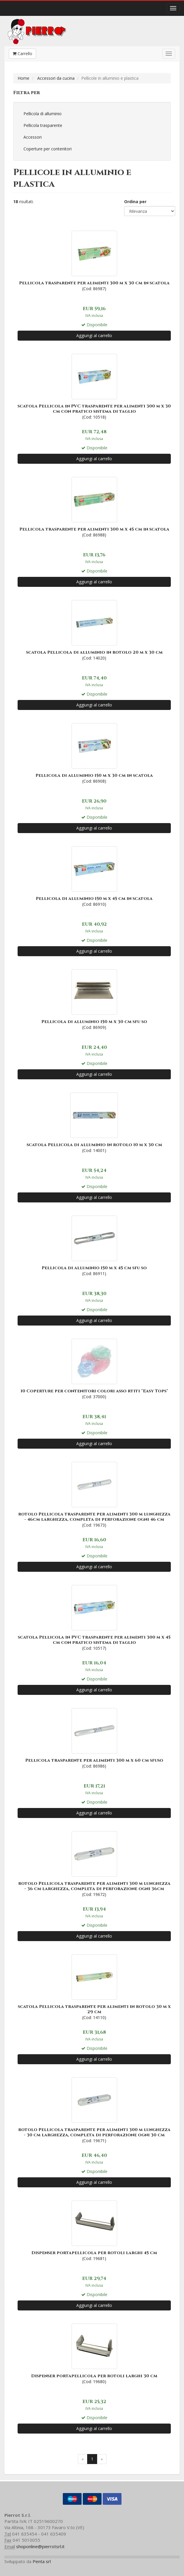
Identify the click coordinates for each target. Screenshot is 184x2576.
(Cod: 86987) (94, 260)
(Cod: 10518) (94, 386)
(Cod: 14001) (94, 1122)
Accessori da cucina (56, 78)
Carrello (22, 53)
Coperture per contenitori (47, 149)
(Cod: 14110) (94, 1986)
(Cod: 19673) (94, 1494)
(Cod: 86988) (94, 506)
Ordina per (135, 201)
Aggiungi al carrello (94, 335)
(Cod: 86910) (94, 876)
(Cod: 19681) (94, 2230)
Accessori (32, 137)
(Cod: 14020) (94, 630)
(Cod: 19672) (94, 1863)
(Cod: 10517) (94, 1617)
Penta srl (42, 2561)
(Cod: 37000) (94, 1368)
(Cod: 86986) (94, 1738)
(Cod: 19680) (94, 2353)
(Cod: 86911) (94, 1245)
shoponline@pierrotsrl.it (40, 2546)
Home (23, 78)
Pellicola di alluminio (42, 113)
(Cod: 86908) (94, 753)
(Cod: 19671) (94, 2109)
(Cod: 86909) (94, 999)
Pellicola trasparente (42, 125)
